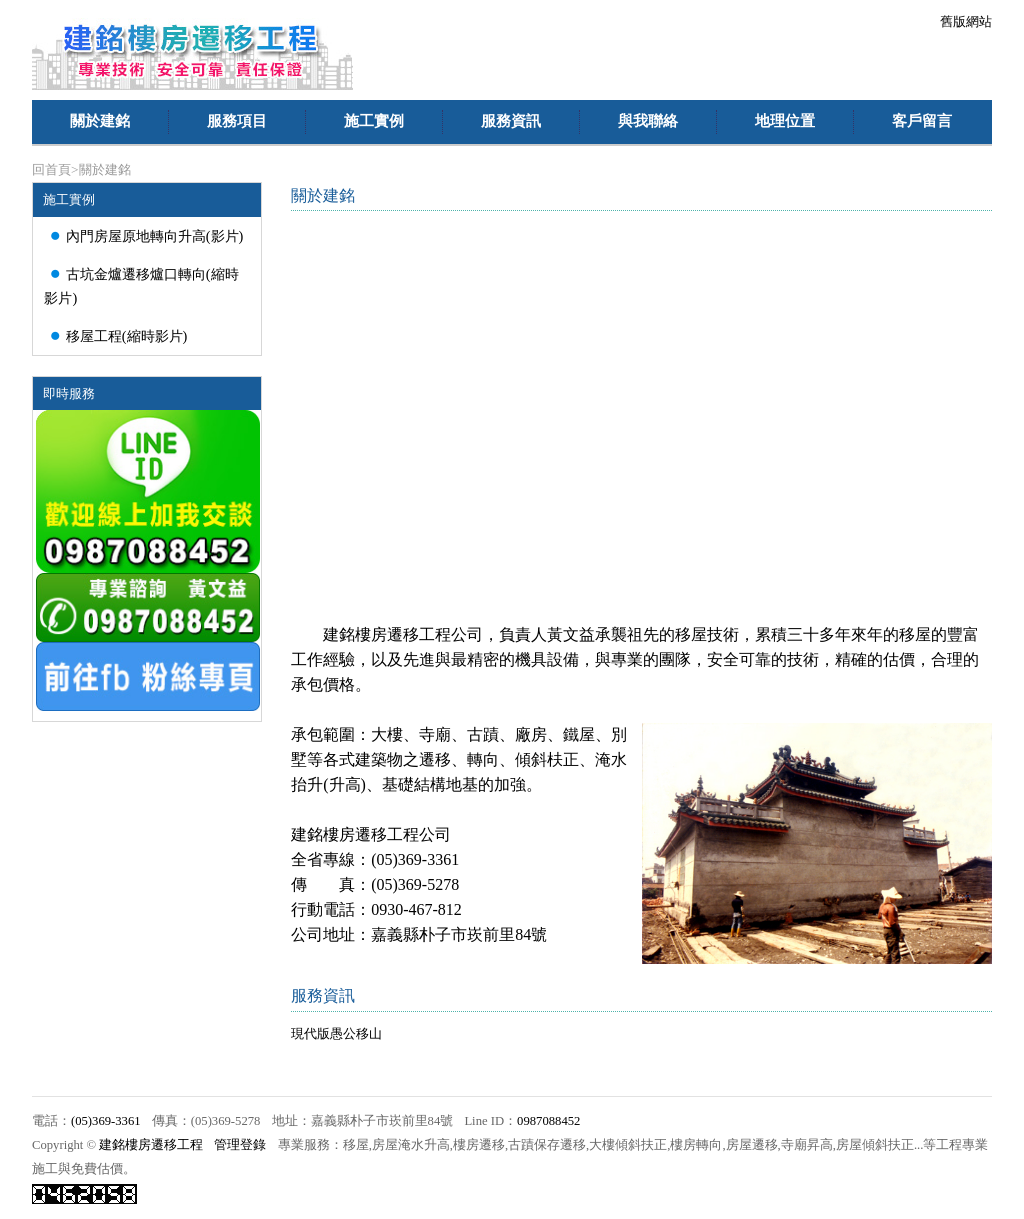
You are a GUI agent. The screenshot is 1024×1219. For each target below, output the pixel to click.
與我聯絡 (648, 121)
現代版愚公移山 (336, 1033)
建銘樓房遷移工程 (151, 1145)
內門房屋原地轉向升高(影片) (143, 235)
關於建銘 (100, 121)
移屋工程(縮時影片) (115, 335)
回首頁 (51, 169)
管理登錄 (240, 1145)
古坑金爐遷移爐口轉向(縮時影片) (141, 283)
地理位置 (785, 121)
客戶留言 (922, 121)
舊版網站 (966, 21)
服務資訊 (511, 121)
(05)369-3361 (106, 1121)
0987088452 (548, 1121)
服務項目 (237, 121)
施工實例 (374, 121)
